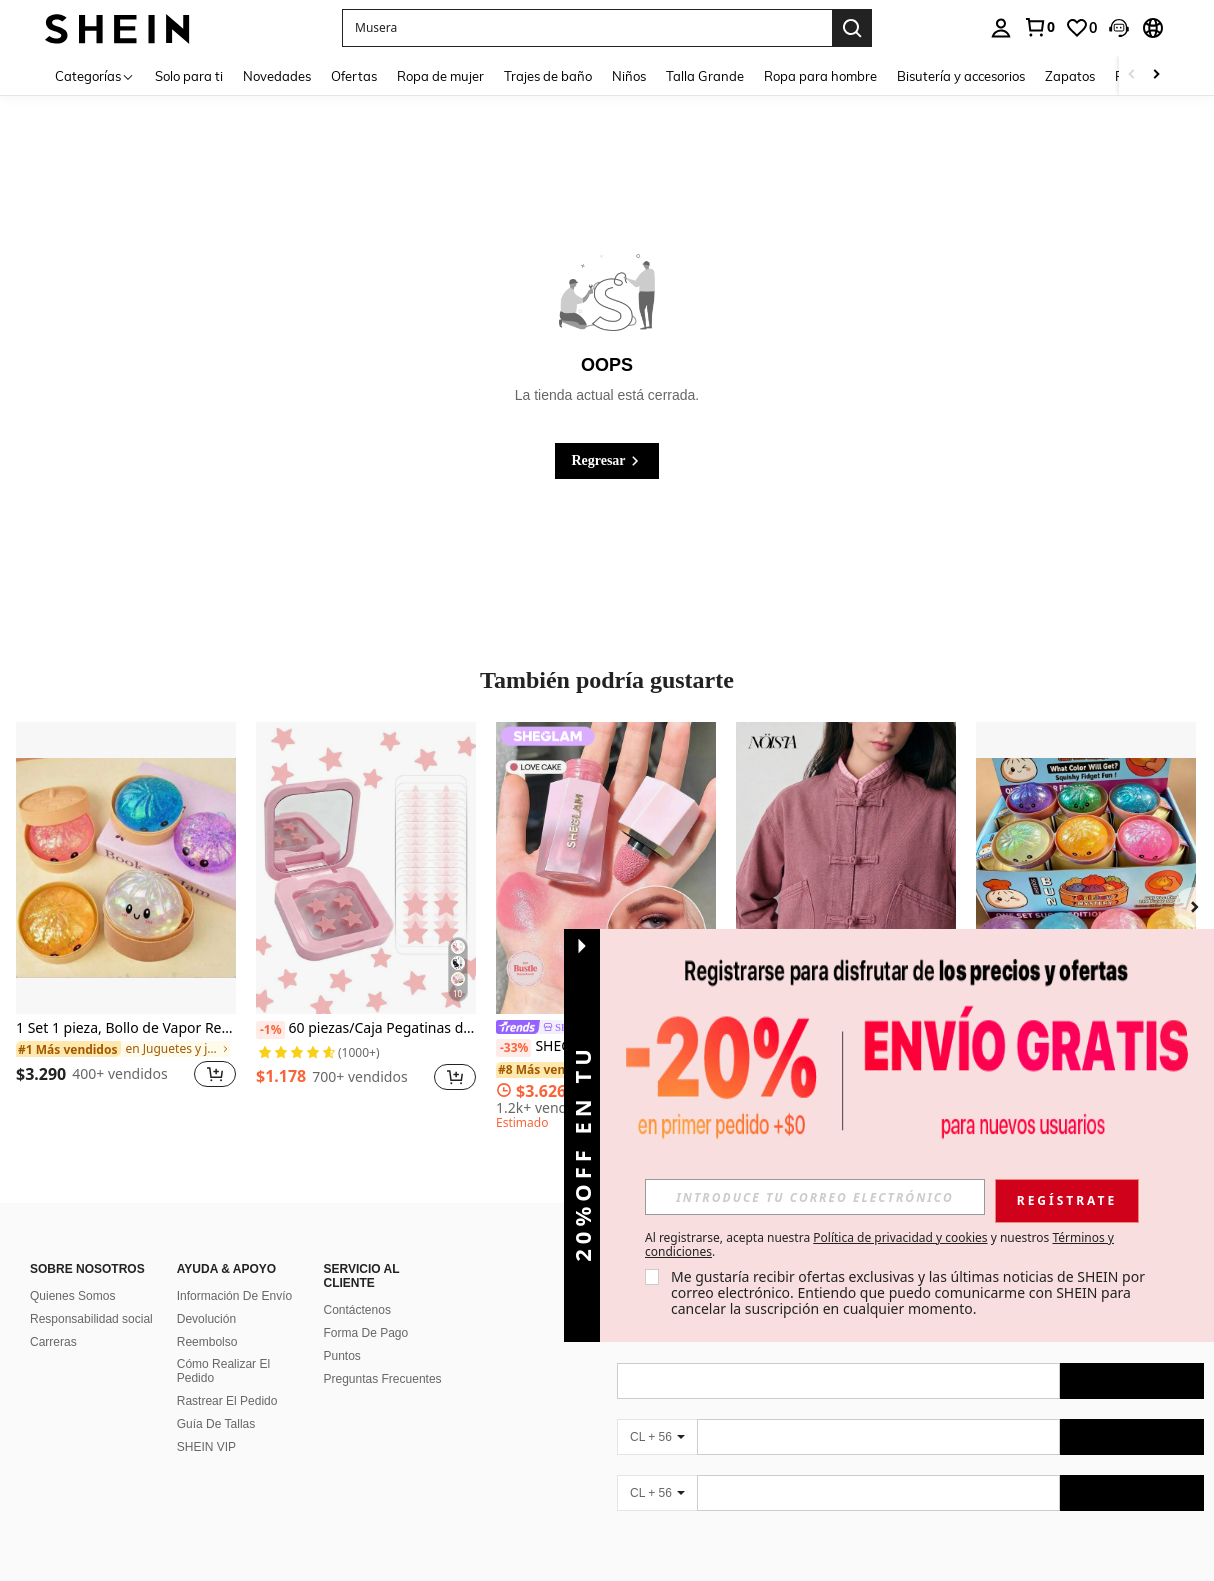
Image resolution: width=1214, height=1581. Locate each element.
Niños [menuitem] (629, 76)
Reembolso (207, 1342)
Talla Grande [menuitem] (705, 76)
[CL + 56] (657, 1437)
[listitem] (126, 917)
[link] (1039, 27)
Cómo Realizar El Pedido (223, 1371)
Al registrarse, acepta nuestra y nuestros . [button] (879, 1245)
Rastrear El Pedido (227, 1401)
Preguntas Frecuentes (383, 1379)
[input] (815, 1197)
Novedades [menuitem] (277, 76)
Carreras (53, 1342)
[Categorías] (95, 75)
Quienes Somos (72, 1296)
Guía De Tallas (216, 1424)
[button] (1119, 28)
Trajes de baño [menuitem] (548, 76)
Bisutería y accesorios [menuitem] (961, 76)
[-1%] (270, 1030)
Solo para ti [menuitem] (189, 76)
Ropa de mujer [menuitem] (440, 76)
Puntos (342, 1356)
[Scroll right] (1156, 75)
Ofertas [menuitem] (354, 76)
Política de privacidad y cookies (900, 1237)
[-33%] (513, 1048)
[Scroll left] (1132, 75)
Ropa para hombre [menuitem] (820, 76)
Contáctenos (357, 1310)
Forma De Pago (366, 1333)
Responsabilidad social (91, 1319)
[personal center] (1001, 28)
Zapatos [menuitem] (1070, 76)
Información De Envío (234, 1296)
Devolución (206, 1319)
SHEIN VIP (206, 1447)
